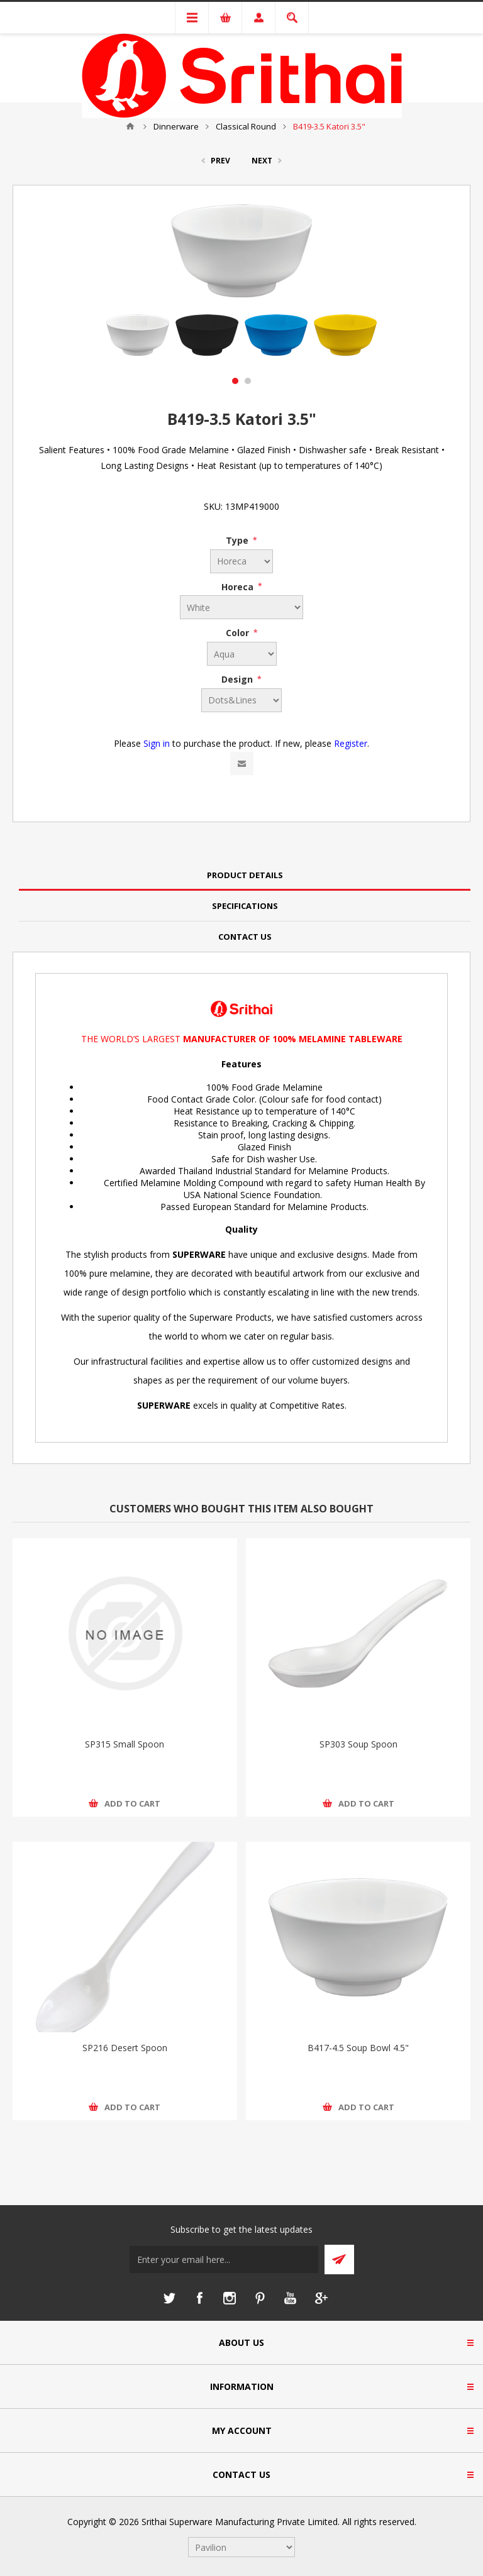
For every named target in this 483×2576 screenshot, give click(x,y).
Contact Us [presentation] (245, 936)
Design (238, 679)
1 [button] (235, 381)
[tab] (244, 875)
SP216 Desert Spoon (124, 2048)
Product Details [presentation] (245, 875)
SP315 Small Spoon (124, 1744)
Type (238, 540)
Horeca (238, 586)
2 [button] (248, 381)
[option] (137, 335)
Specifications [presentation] (245, 905)
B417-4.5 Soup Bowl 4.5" (358, 2048)
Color (239, 633)
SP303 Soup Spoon (358, 1744)
